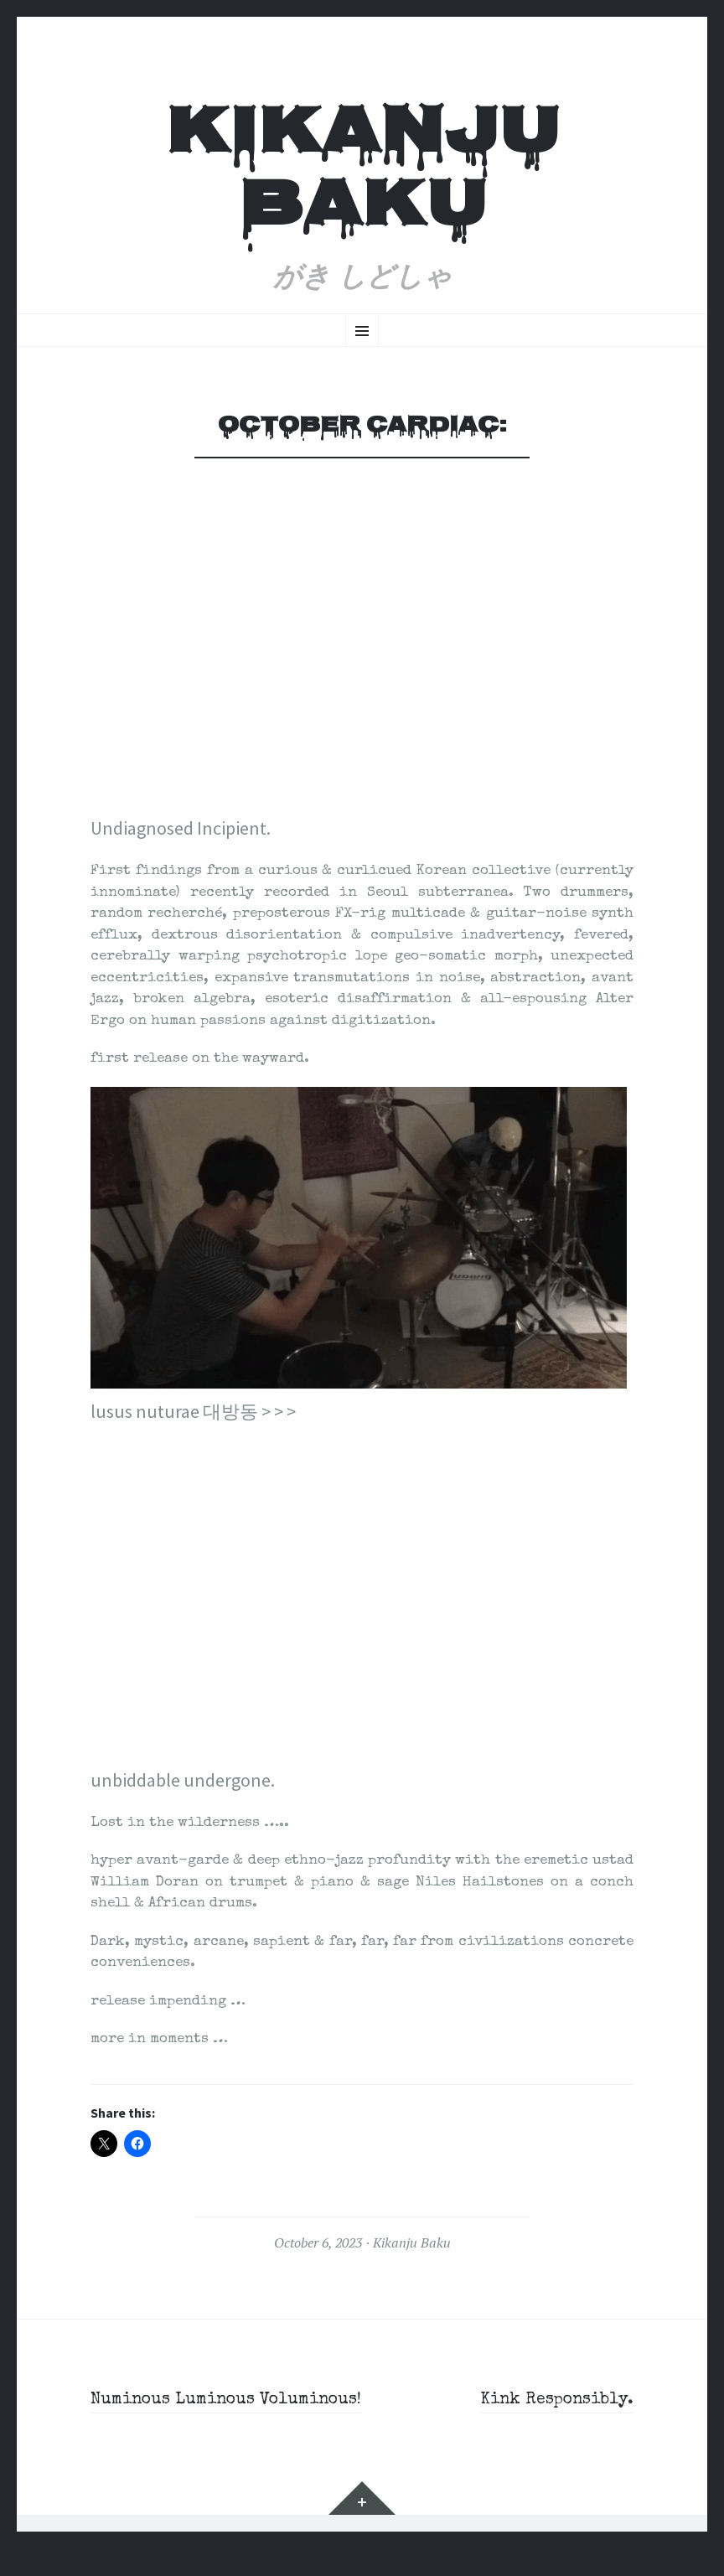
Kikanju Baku (362, 173)
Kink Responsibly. (547, 2400)
